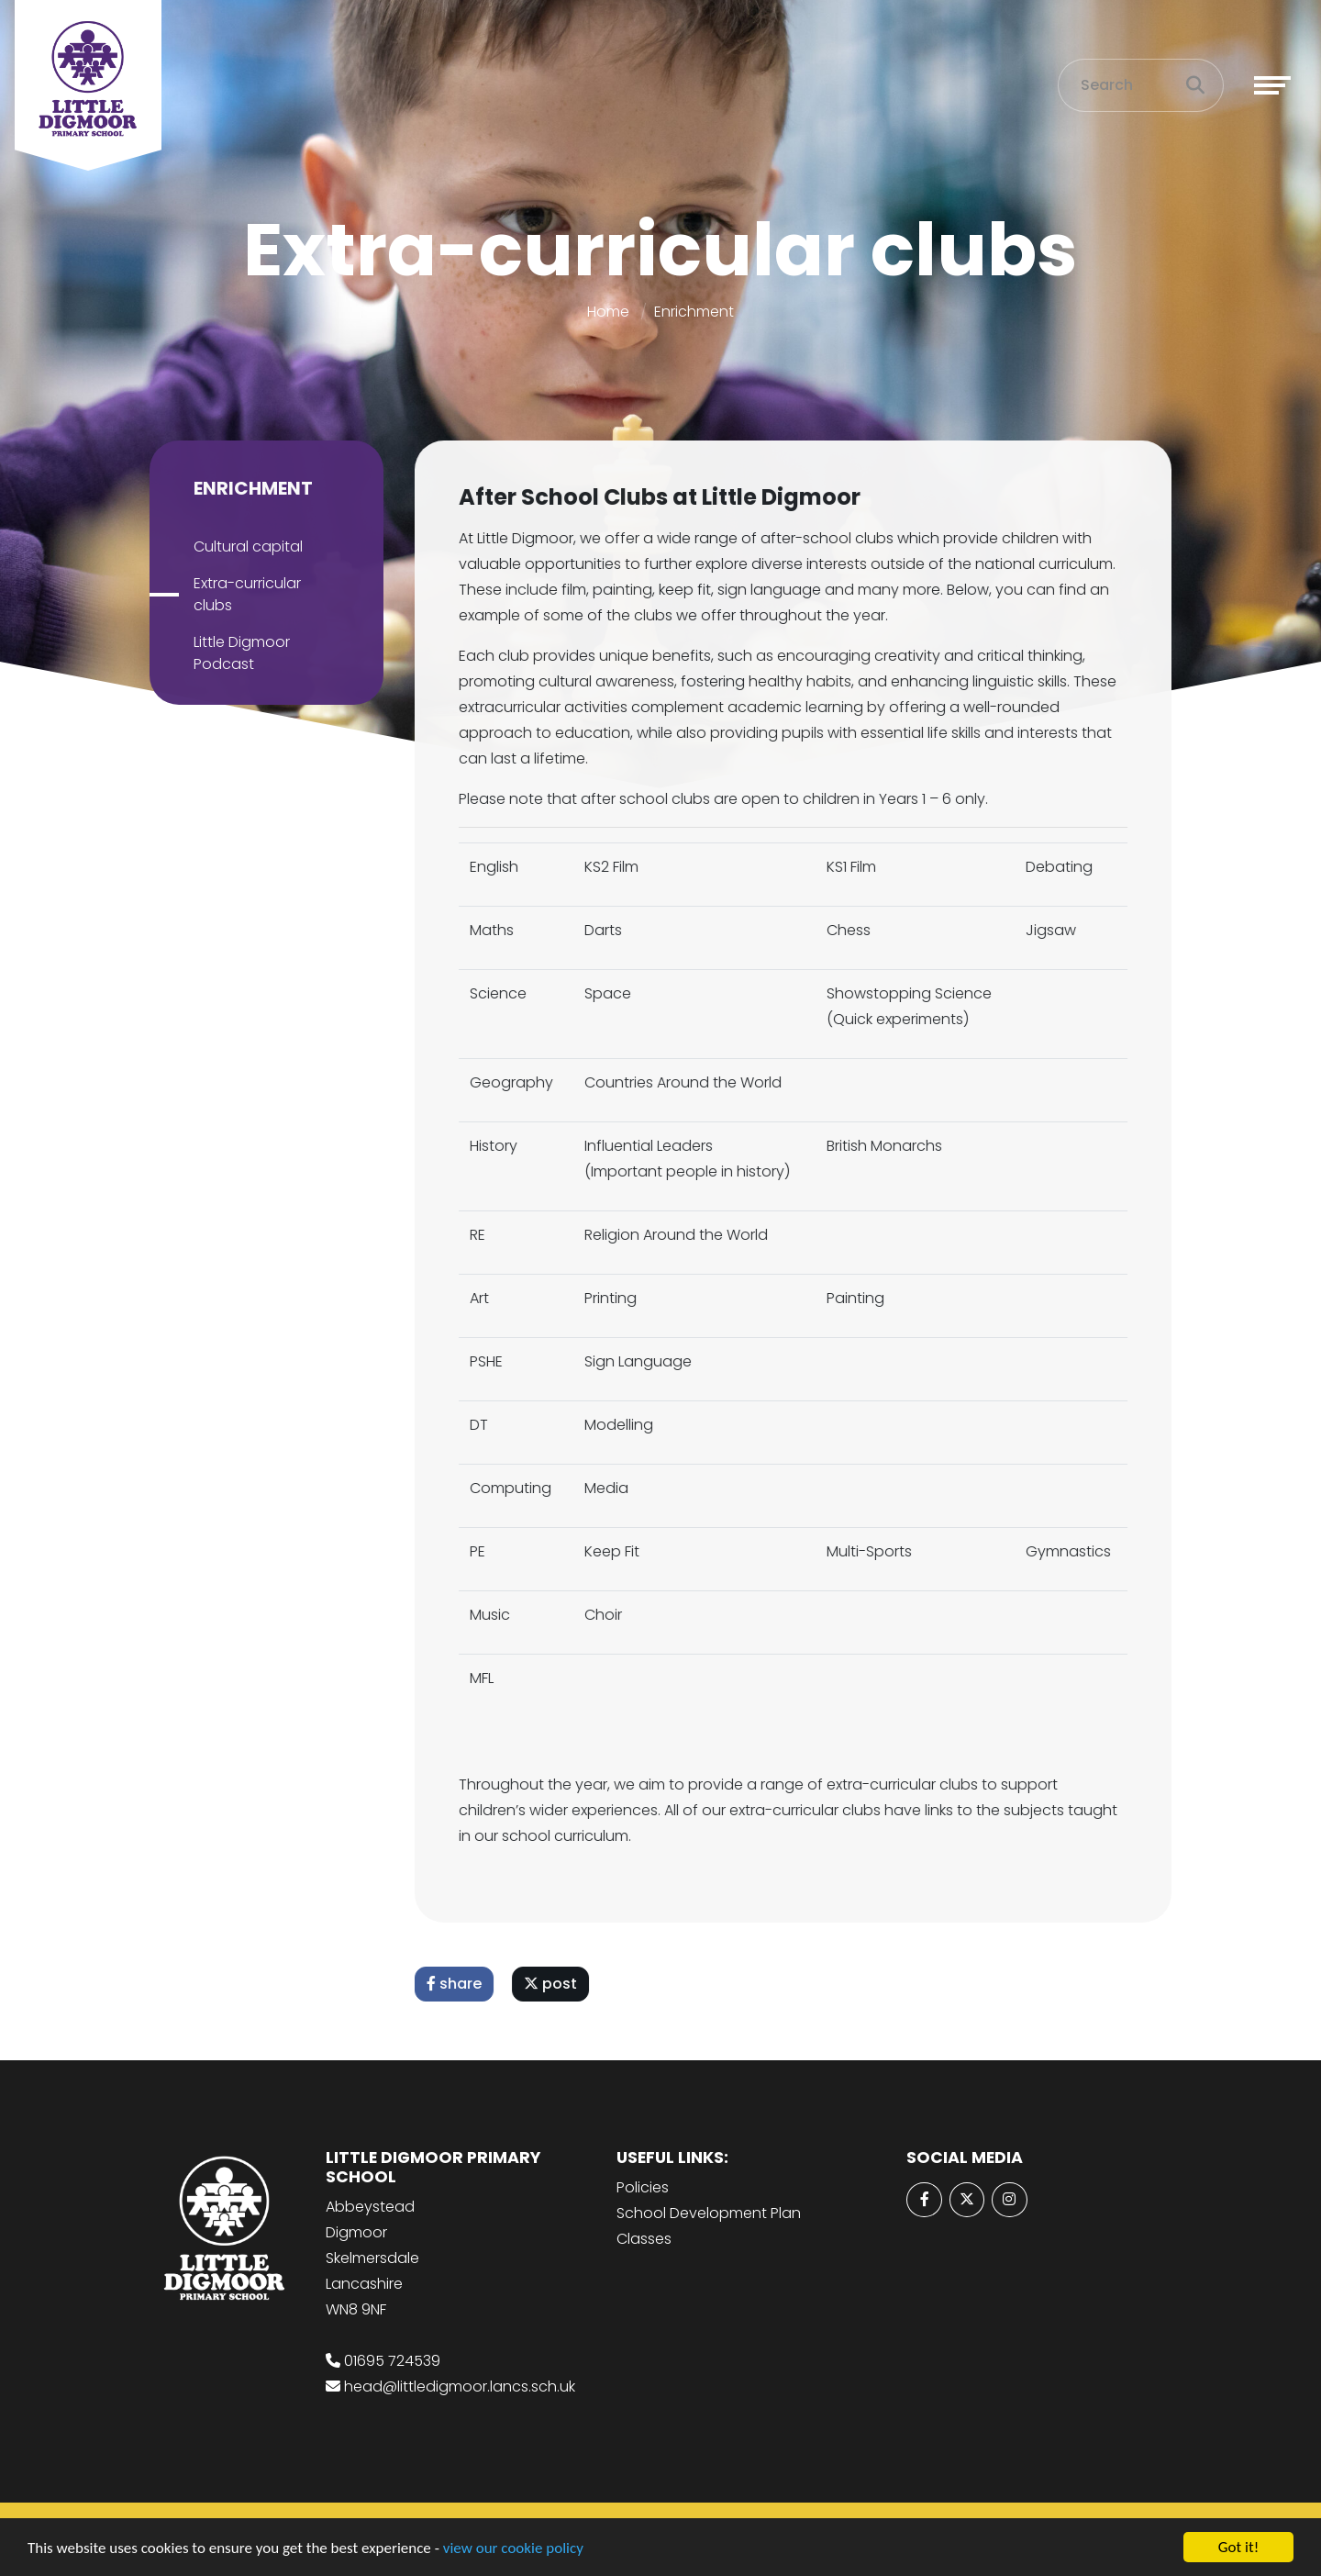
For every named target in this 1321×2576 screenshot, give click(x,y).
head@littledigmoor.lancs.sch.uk (459, 2386)
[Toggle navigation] (1272, 85)
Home (608, 311)
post (556, 1983)
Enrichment (694, 311)
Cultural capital (242, 546)
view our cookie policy (513, 2549)
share (459, 1983)
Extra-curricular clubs (241, 594)
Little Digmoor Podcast (236, 653)
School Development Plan (708, 2213)
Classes (644, 2238)
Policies (642, 2187)
